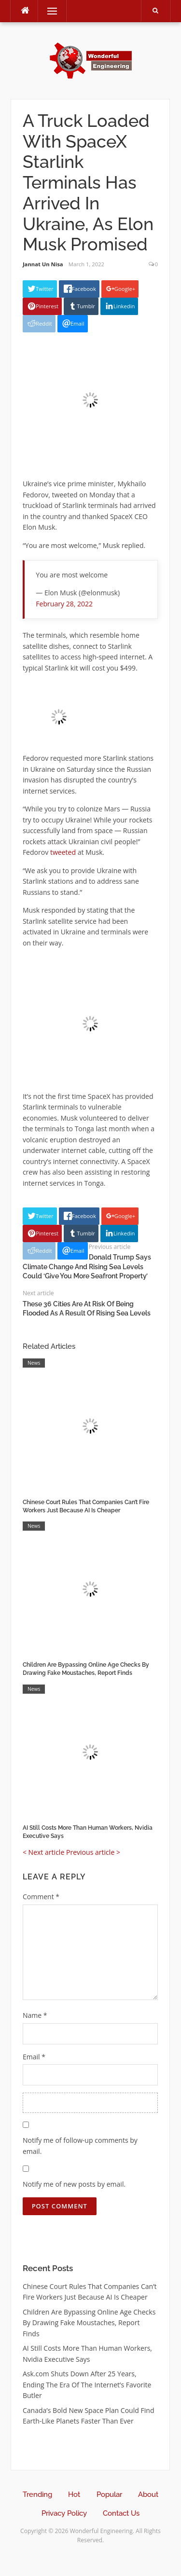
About (148, 2494)
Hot (74, 2494)
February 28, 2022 (64, 603)
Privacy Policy (64, 2513)
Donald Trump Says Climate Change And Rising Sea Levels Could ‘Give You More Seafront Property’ (87, 1266)
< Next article (43, 1852)
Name (35, 2015)
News (34, 1362)
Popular (109, 2494)
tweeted (64, 852)
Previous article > (93, 1852)
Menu (48, 10)
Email (34, 2056)
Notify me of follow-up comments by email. (80, 2146)
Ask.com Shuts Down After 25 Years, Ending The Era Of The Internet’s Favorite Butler (87, 2384)
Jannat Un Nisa (43, 264)
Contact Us (121, 2513)
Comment (41, 1896)
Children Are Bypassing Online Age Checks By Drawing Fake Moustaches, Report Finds (89, 2322)
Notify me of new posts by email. (74, 2184)
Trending (37, 2494)
